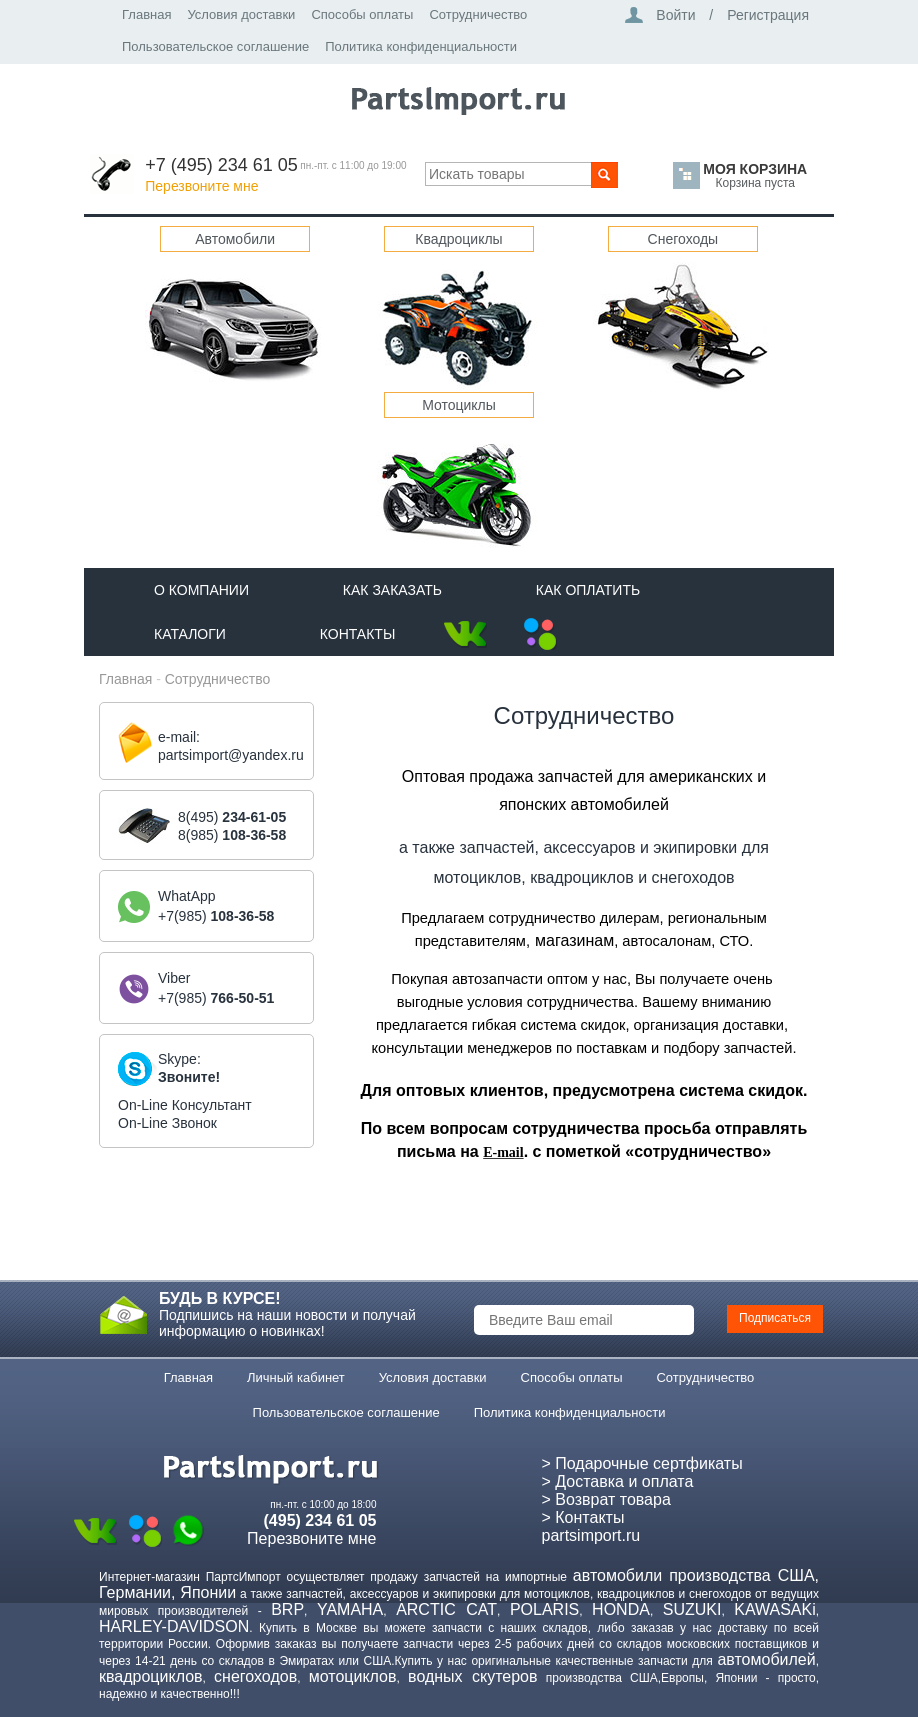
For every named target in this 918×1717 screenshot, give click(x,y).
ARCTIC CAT (446, 1609)
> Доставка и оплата (618, 1481)
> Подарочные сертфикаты (642, 1463)
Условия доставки (241, 14)
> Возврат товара (606, 1499)
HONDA (621, 1609)
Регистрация (768, 15)
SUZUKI (692, 1609)
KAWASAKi (775, 1609)
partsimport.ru (591, 1535)
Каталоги (190, 634)
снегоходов (255, 1676)
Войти (675, 15)
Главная (146, 14)
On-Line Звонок (167, 1123)
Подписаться (775, 1318)
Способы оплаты (362, 14)
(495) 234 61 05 (320, 1520)
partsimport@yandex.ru (231, 755)
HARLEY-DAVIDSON (174, 1626)
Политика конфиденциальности (421, 46)
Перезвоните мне (201, 186)
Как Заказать (392, 590)
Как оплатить (588, 590)
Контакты (358, 634)
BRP (287, 1609)
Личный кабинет (296, 1377)
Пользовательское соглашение (215, 46)
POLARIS (544, 1609)
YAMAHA (350, 1609)
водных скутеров (472, 1676)
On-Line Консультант (185, 1105)
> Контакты (583, 1517)
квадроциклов (151, 1676)
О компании (201, 590)
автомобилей (766, 1659)
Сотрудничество (478, 14)
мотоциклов (353, 1676)
